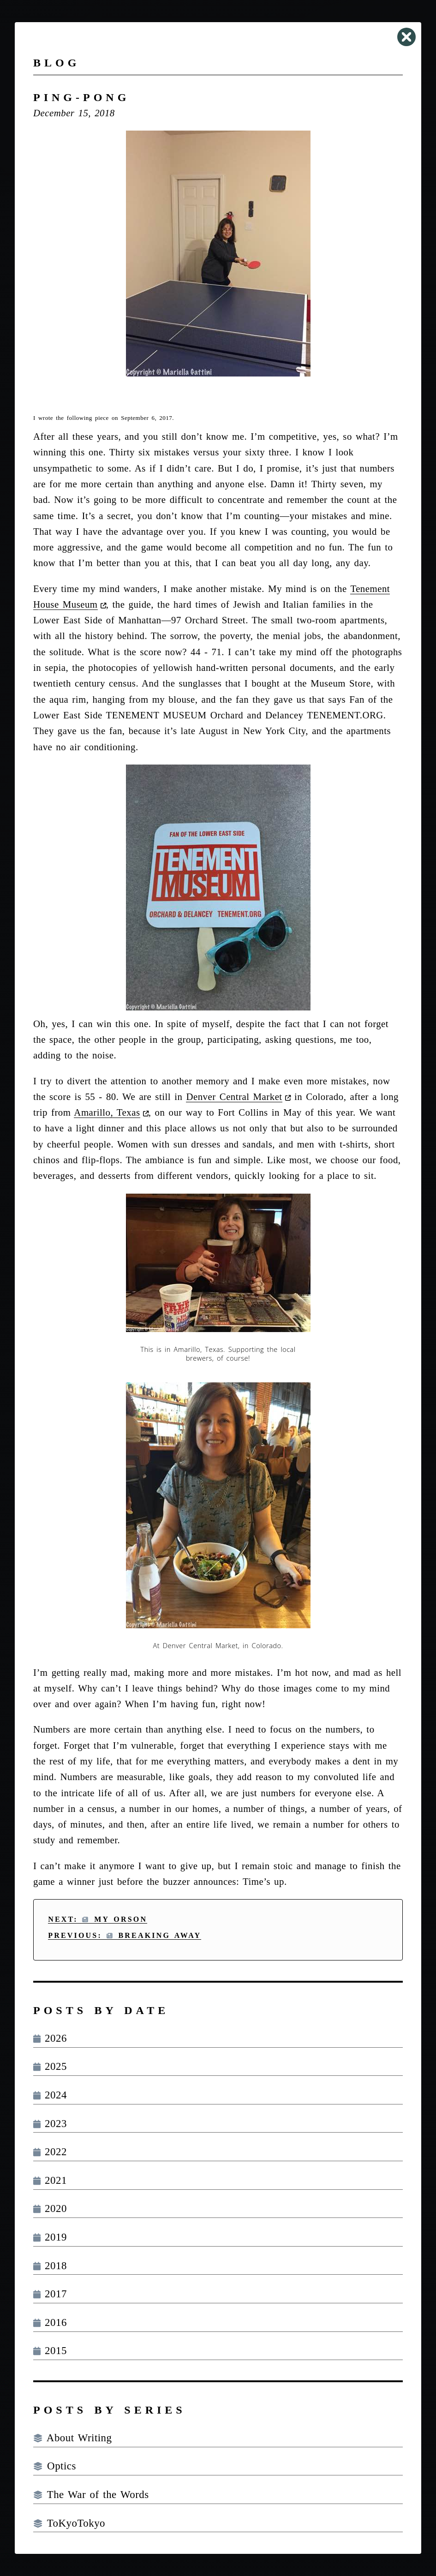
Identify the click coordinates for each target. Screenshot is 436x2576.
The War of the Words (91, 2494)
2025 (50, 2066)
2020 (50, 2208)
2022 (50, 2152)
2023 (50, 2123)
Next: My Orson (97, 1919)
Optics (54, 2466)
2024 (50, 2095)
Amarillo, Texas (107, 1112)
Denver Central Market (234, 1096)
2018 (50, 2265)
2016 (50, 2322)
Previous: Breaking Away (124, 1935)
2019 (50, 2237)
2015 (50, 2350)
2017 (50, 2294)
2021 (50, 2180)
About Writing (72, 2438)
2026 (50, 2038)
